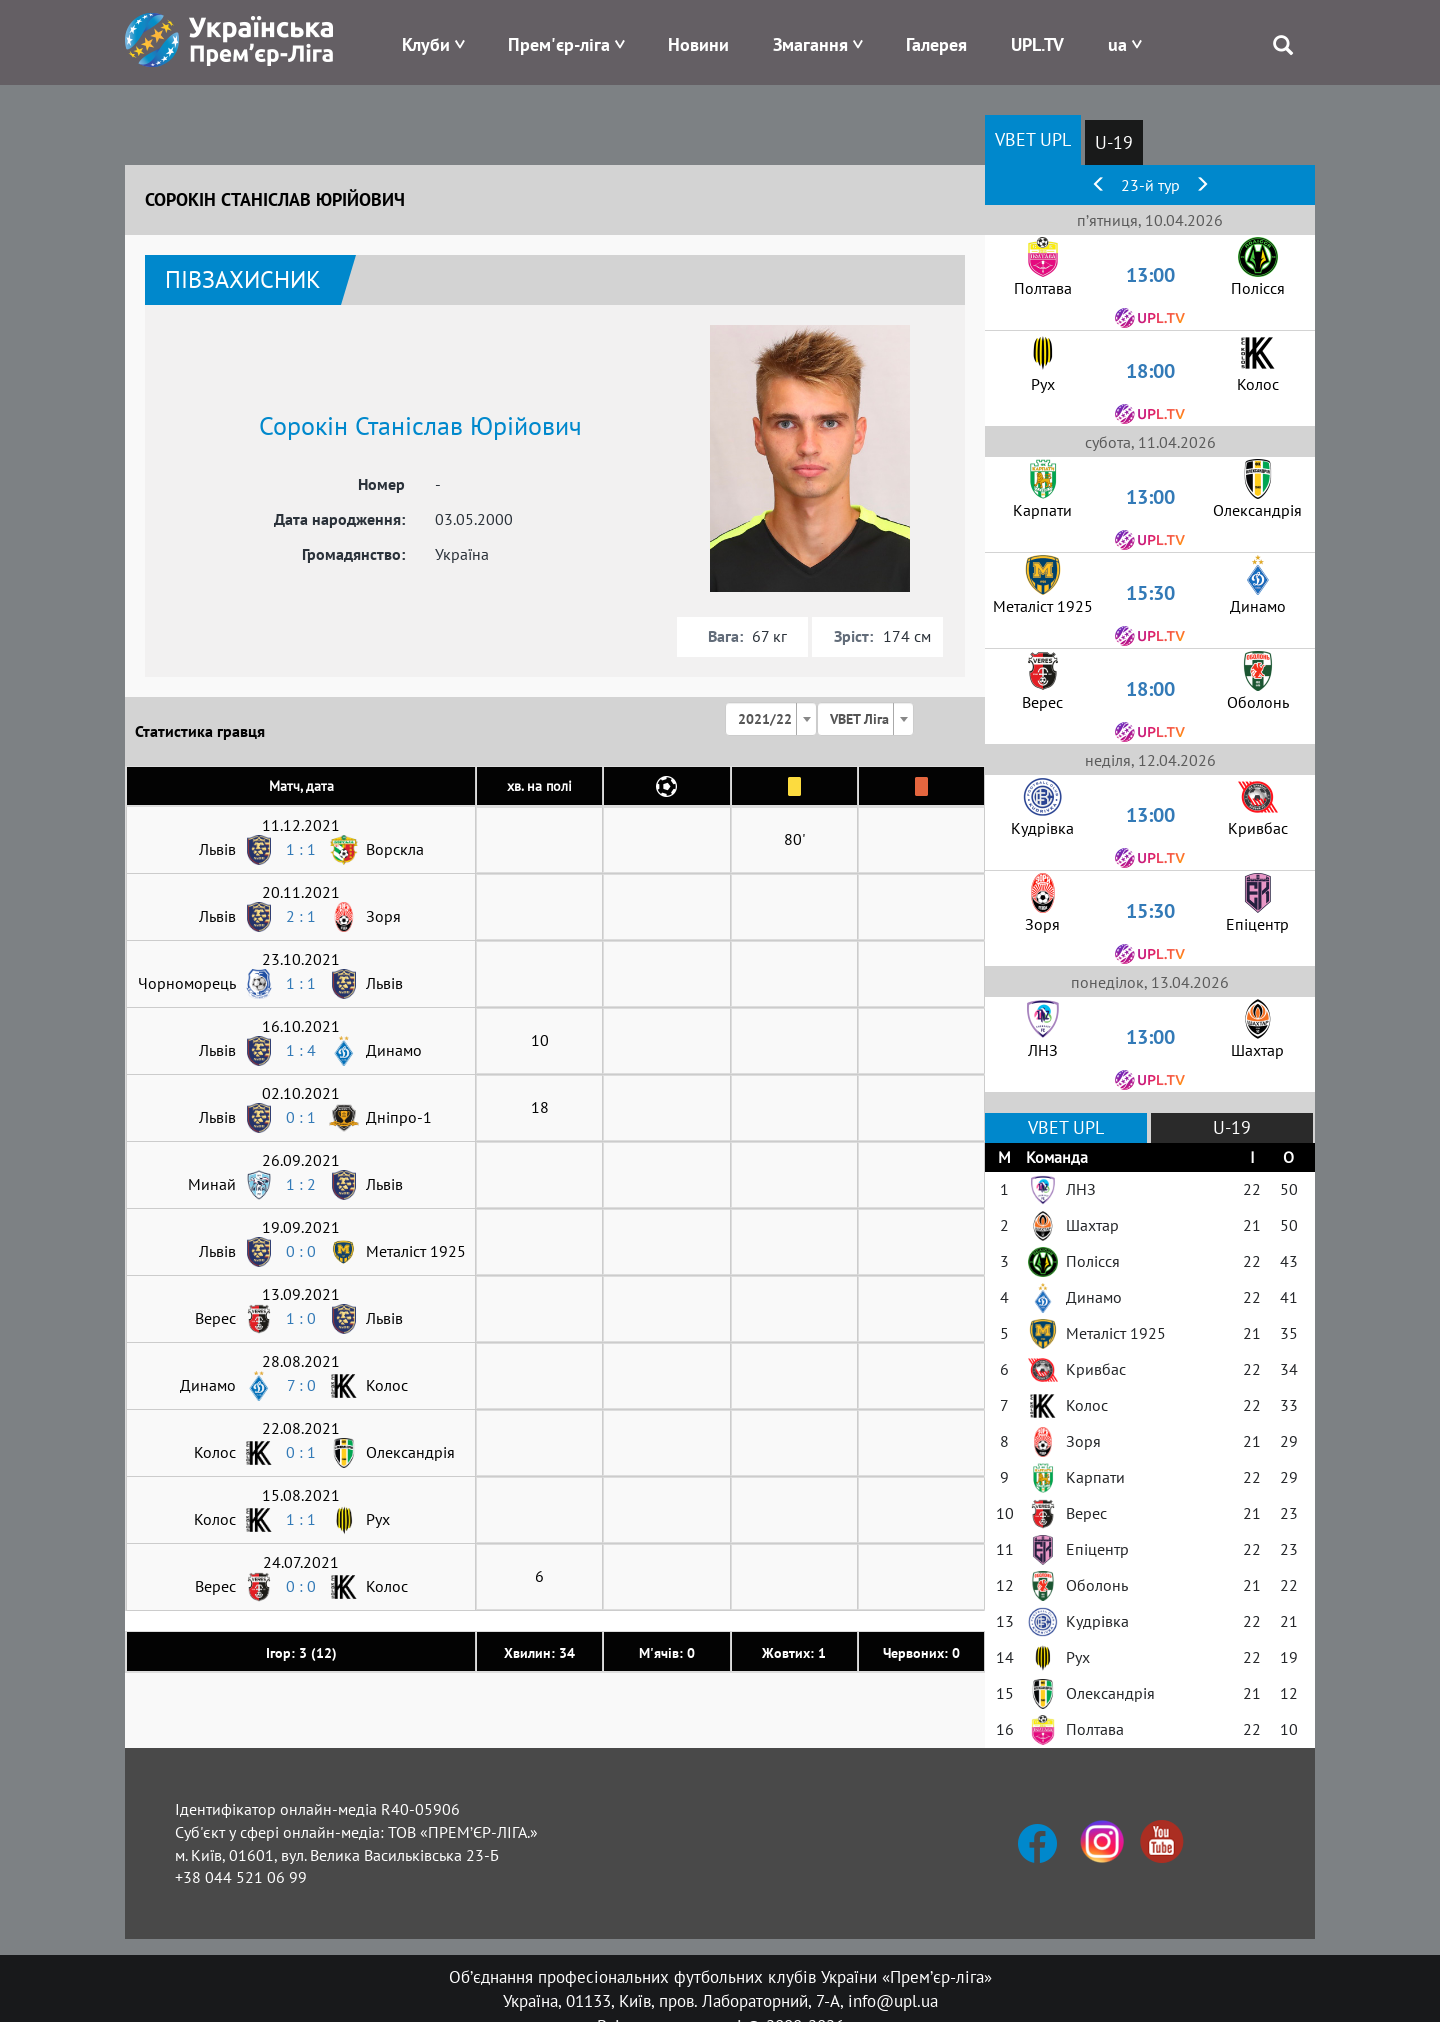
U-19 (1114, 142)
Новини (698, 44)
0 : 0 (301, 1251)
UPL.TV (1037, 44)
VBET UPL (1033, 139)
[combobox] (771, 719)
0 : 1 (301, 1117)
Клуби (426, 44)
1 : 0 (301, 1318)
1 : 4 (301, 1050)
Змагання (810, 44)
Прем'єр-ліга (559, 44)
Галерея (936, 44)
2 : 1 (301, 916)
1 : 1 (301, 849)
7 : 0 (301, 1385)
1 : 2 (301, 1184)
